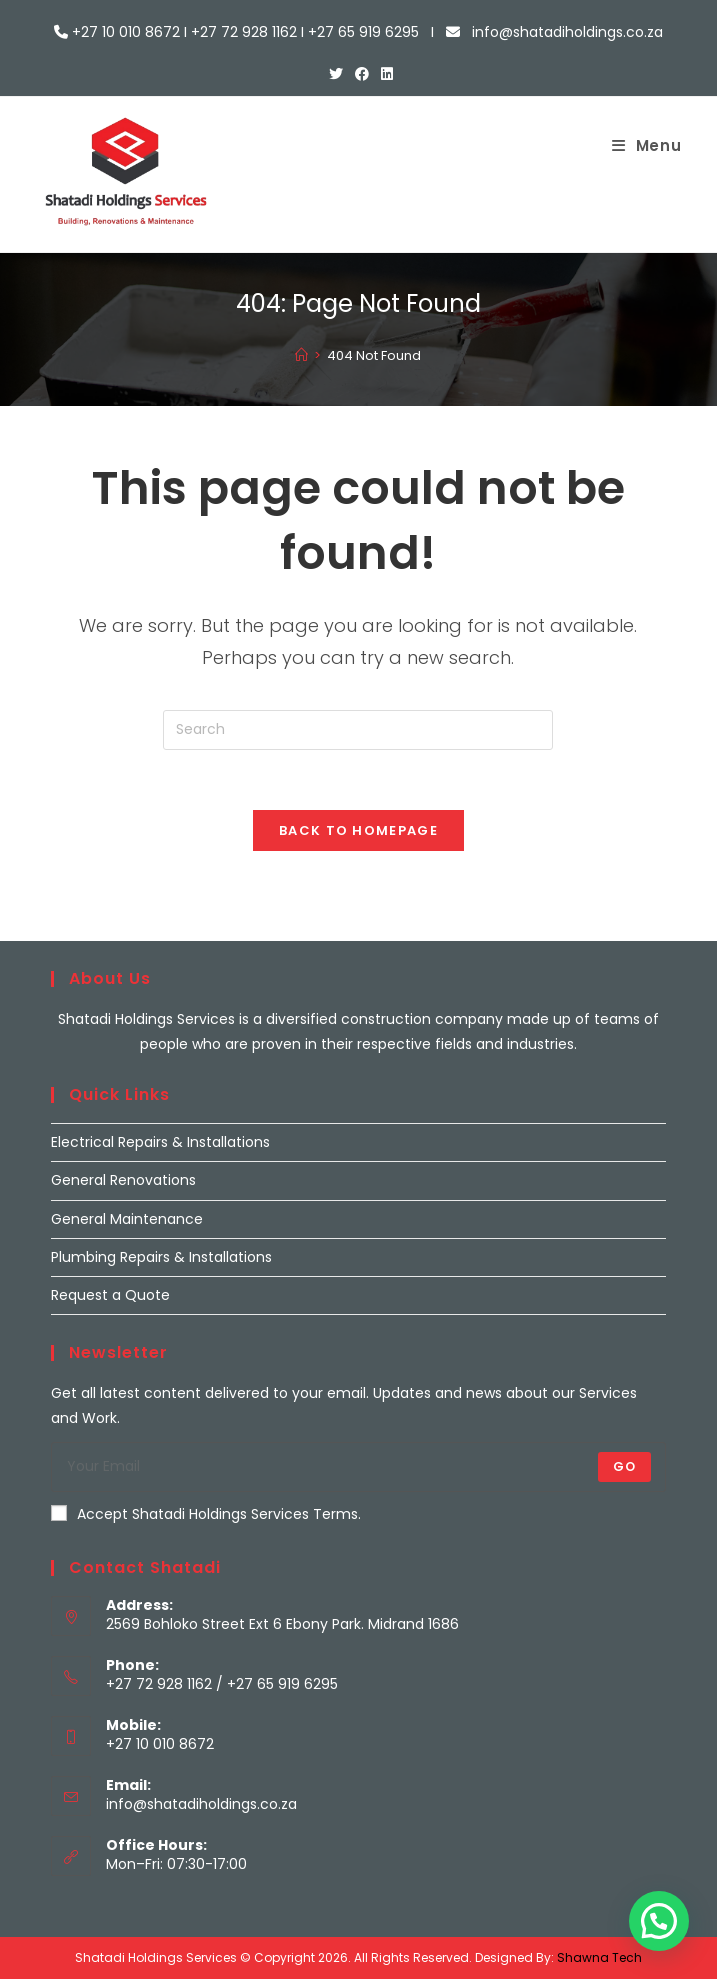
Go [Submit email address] (624, 1466)
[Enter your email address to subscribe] (358, 1467)
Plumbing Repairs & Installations (161, 1257)
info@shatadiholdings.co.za (201, 1804)
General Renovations (123, 1180)
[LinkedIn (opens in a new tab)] (384, 74)
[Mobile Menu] (647, 145)
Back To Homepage (358, 830)
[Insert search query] (358, 730)
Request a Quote (110, 1295)
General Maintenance (127, 1219)
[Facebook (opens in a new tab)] (362, 74)
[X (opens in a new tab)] (336, 74)
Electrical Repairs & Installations (160, 1142)
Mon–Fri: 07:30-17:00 (176, 1864)
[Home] (301, 355)
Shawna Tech (599, 1957)
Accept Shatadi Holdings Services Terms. (206, 1514)
